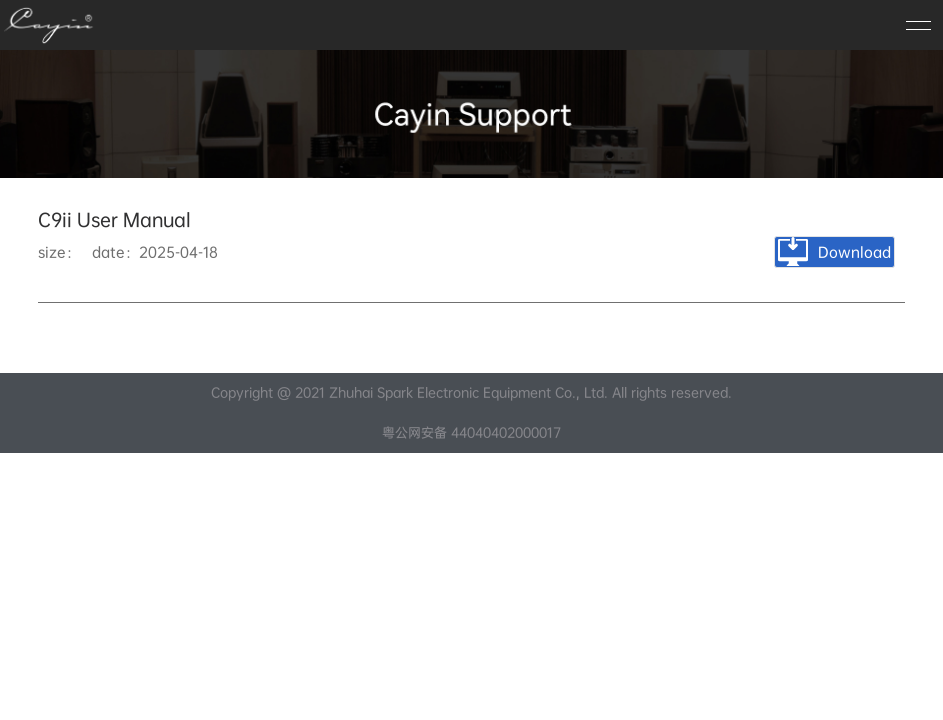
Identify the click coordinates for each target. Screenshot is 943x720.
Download (834, 252)
